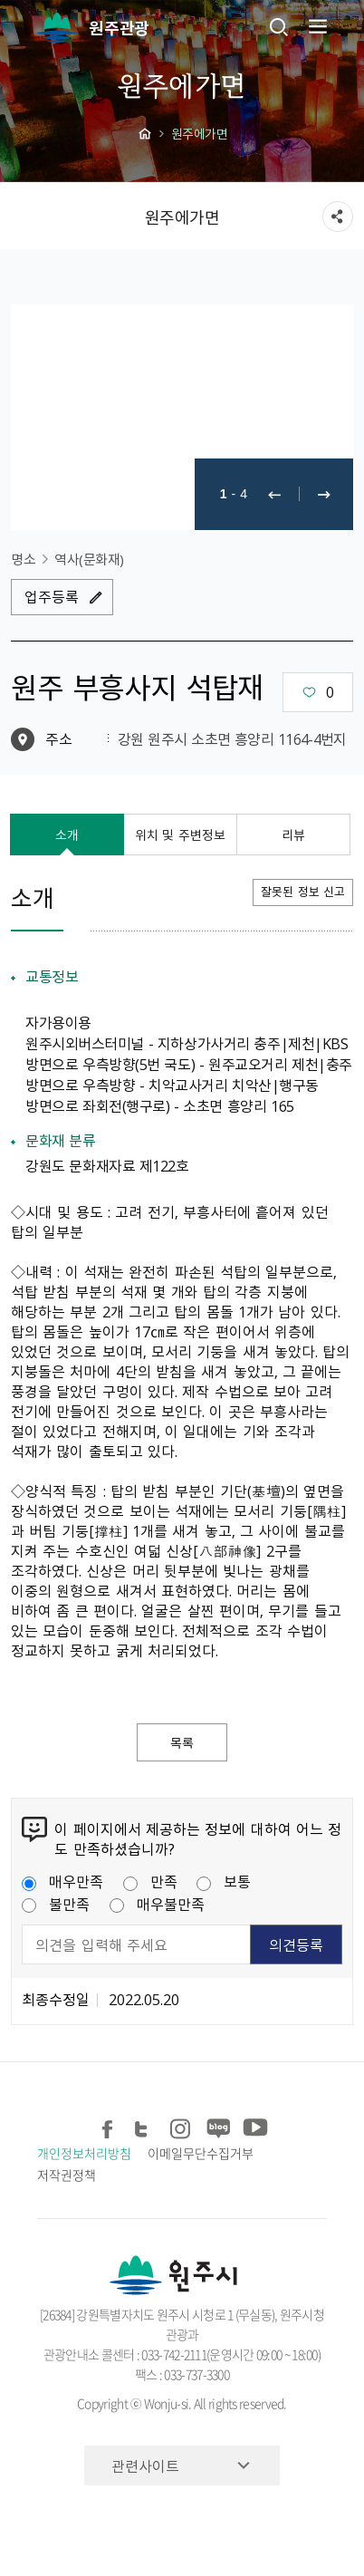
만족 (150, 1881)
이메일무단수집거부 (200, 2153)
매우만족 (62, 1881)
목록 (182, 1742)
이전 (274, 494)
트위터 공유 (144, 2126)
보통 (223, 1881)
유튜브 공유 (253, 2126)
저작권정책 (66, 2175)
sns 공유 (337, 216)
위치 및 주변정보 (180, 834)
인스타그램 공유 (180, 2126)
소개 (67, 834)
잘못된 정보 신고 (303, 891)
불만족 (56, 1904)
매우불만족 (157, 1904)
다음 (324, 494)
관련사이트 (145, 2465)
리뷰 (293, 834)
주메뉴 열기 (316, 26)
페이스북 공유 (108, 2126)
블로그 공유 (217, 2126)
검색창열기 (279, 26)
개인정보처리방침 (83, 2153)
